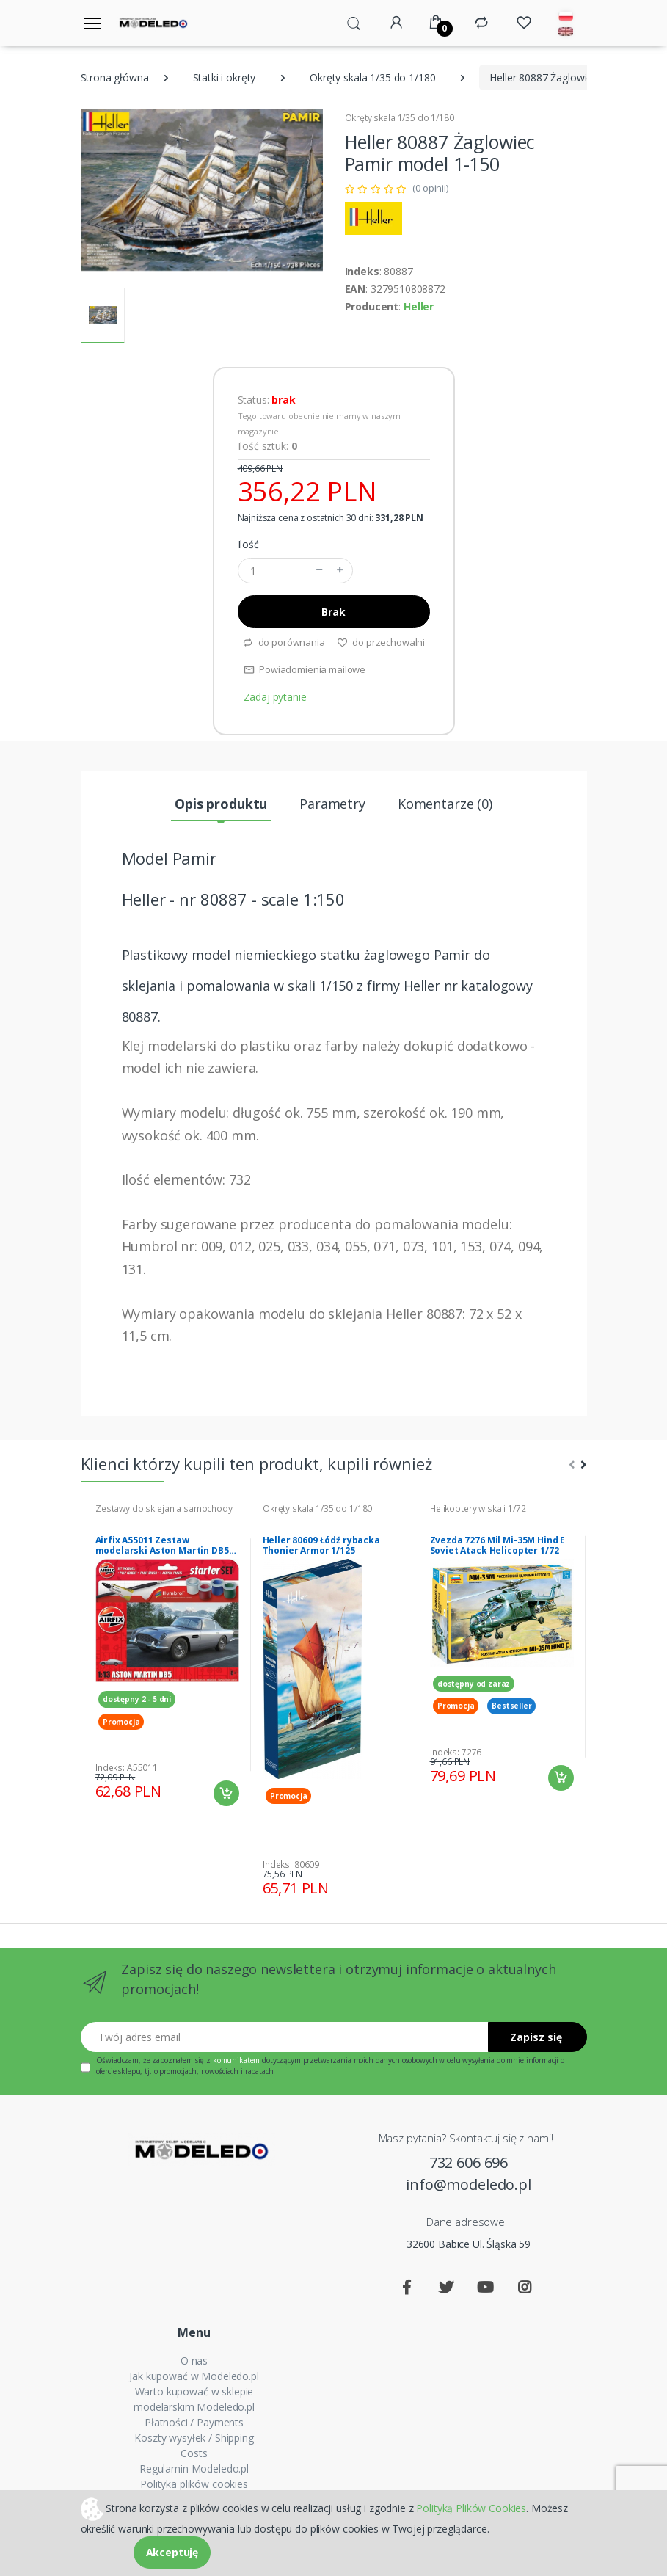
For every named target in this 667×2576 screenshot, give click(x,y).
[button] (354, 22)
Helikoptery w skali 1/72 (478, 1508)
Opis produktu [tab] (221, 803)
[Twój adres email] (285, 2037)
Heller (419, 306)
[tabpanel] (167, 1655)
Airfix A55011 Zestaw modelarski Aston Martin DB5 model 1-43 (162, 1545)
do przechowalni (381, 642)
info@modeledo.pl (468, 2184)
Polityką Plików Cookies (471, 2507)
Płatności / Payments (194, 2422)
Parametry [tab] (332, 803)
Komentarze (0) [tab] (445, 803)
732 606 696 (468, 2162)
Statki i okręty (224, 77)
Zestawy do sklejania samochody (164, 1508)
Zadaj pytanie (275, 697)
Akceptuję (172, 2552)
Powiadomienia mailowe (305, 669)
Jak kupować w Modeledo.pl (193, 2376)
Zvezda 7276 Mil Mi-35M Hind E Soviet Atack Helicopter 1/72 (498, 1545)
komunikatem (236, 2060)
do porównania (283, 642)
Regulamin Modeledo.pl (194, 2468)
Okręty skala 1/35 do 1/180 (372, 77)
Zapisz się (536, 2037)
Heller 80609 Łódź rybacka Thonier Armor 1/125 (321, 1545)
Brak (333, 612)
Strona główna (115, 77)
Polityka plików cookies (194, 2484)
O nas (194, 2361)
